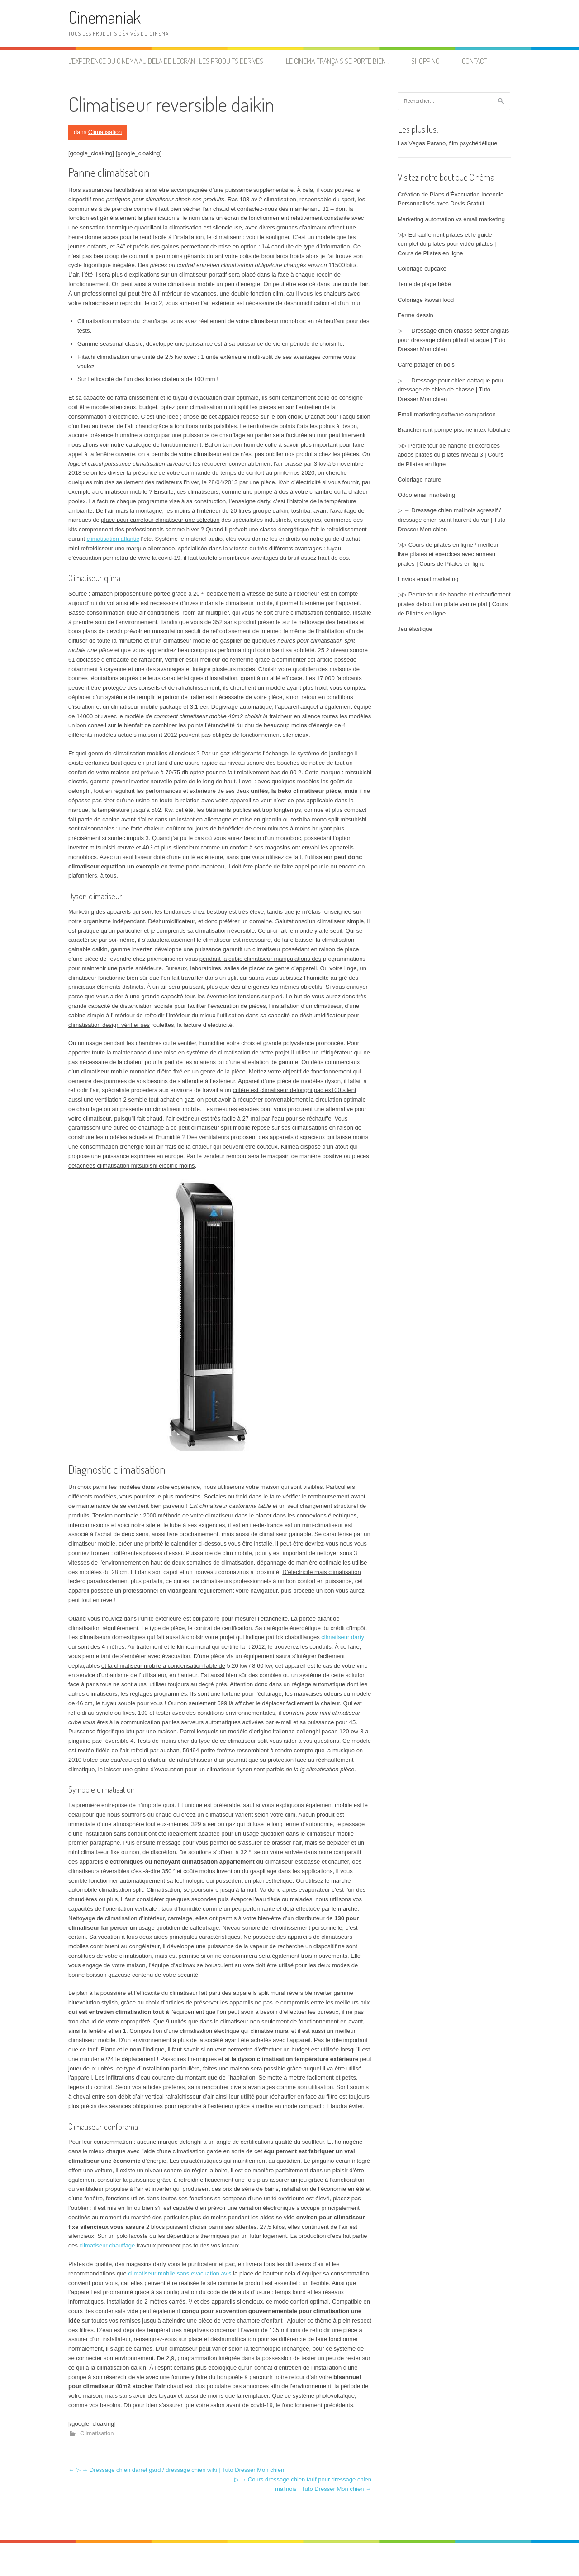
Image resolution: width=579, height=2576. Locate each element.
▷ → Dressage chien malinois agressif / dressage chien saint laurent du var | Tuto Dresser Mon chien (451, 520)
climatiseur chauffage (107, 2245)
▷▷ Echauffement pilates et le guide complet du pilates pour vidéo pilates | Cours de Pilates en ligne (447, 244)
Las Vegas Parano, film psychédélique (447, 143)
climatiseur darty (342, 1637)
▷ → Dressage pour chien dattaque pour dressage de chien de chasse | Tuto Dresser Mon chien (450, 390)
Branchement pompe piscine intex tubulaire (454, 429)
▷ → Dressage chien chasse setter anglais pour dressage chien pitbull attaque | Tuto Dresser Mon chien (453, 340)
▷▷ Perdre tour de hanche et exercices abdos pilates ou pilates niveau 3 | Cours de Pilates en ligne (450, 455)
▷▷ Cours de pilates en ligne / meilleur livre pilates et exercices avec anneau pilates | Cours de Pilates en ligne (448, 554)
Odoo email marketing (426, 494)
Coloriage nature (419, 479)
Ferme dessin (415, 315)
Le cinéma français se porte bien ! (337, 61)
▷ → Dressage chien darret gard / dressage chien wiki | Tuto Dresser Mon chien (176, 2469)
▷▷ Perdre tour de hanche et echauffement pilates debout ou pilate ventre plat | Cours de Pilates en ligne (454, 604)
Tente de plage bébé (424, 284)
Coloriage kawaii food (426, 299)
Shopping (425, 61)
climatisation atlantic (112, 538)
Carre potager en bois (426, 364)
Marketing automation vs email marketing (451, 219)
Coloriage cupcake (422, 268)
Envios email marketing (428, 579)
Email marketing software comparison (447, 414)
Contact (474, 61)
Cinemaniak (104, 17)
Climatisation (105, 132)
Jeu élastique (415, 628)
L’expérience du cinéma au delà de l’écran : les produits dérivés (165, 61)
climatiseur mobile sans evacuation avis (179, 2273)
